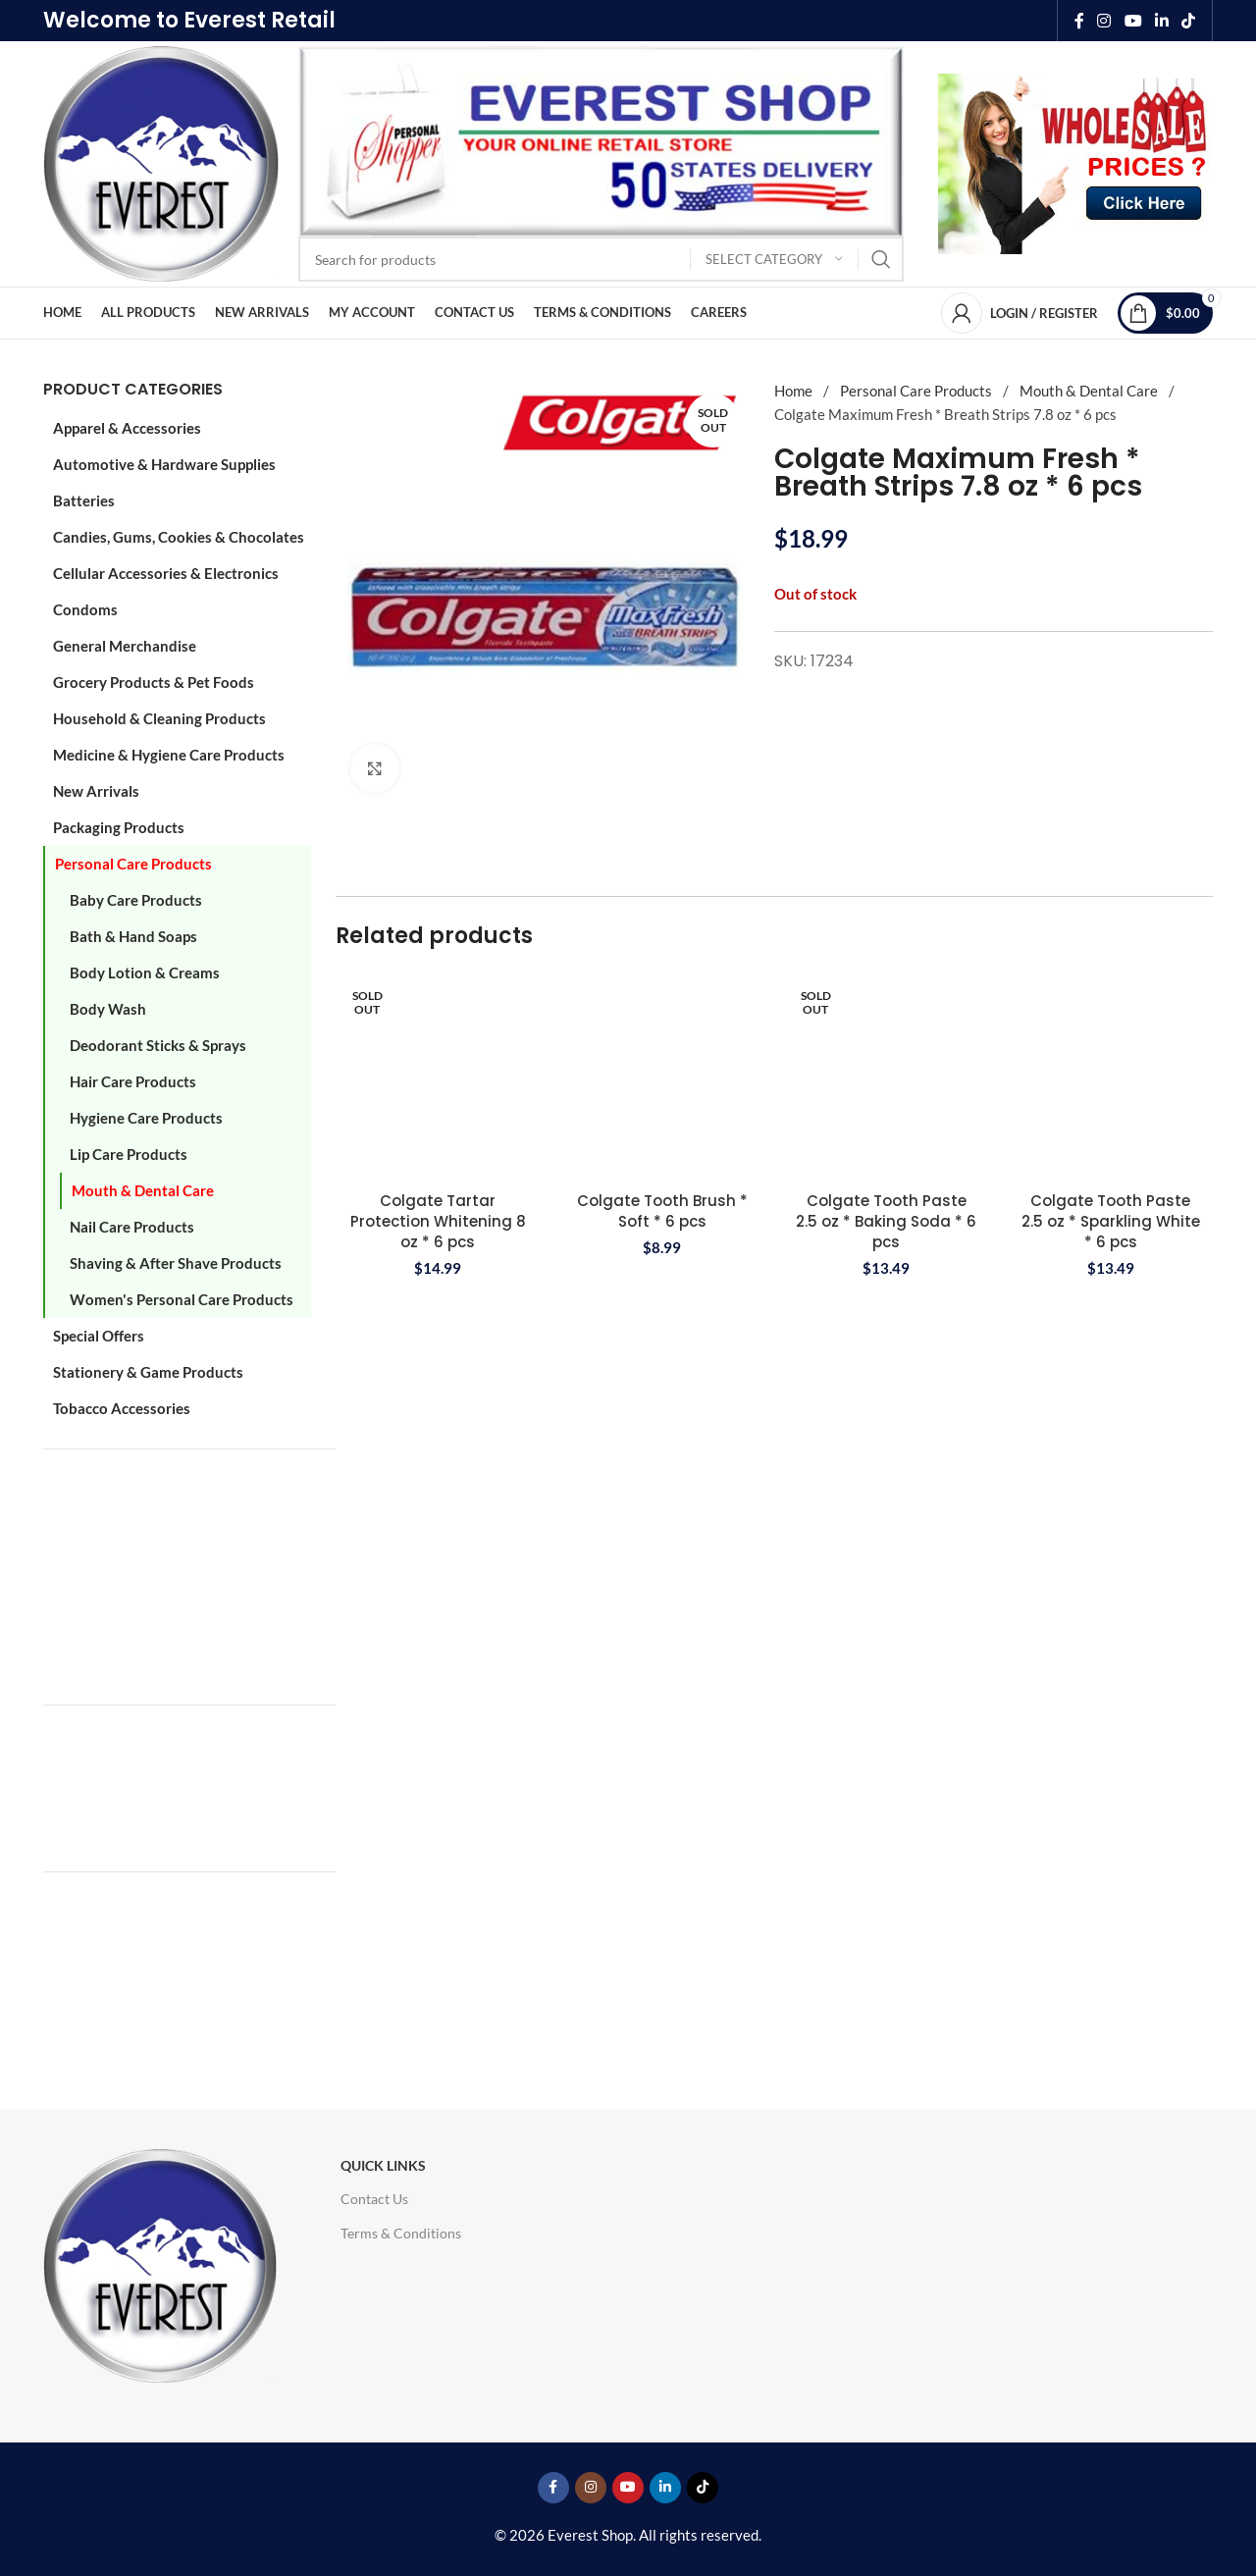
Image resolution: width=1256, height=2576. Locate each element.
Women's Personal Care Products (181, 1299)
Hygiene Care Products (146, 1118)
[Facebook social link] (1079, 20)
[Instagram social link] (1104, 20)
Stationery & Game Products (148, 1372)
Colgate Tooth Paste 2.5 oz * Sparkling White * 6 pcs (1110, 1221)
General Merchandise (124, 646)
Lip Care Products (128, 1154)
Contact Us (374, 2198)
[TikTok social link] (1189, 20)
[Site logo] (161, 162)
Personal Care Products (133, 863)
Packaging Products (118, 827)
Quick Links (383, 2165)
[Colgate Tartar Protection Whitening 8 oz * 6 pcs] (438, 1076)
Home (794, 390)
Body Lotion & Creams (145, 972)
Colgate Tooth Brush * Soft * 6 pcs (662, 1211)
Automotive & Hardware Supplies (164, 464)
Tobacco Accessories (121, 1408)
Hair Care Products (133, 1081)
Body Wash (108, 1009)
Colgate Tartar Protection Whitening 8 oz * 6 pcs (438, 1221)
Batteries (84, 500)
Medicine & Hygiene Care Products (169, 754)
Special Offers (98, 1335)
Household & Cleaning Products (159, 718)
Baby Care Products (136, 900)
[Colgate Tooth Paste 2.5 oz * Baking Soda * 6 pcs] (886, 1076)
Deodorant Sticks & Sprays (158, 1045)
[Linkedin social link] (1161, 20)
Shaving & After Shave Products (176, 1263)
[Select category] (774, 259)
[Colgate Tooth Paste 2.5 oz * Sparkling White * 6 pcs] (1111, 1076)
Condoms (85, 609)
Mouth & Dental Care (143, 1190)
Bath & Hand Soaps (133, 936)
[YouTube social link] (1133, 20)
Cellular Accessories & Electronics (166, 573)
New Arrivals (96, 791)
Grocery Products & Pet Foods (153, 682)
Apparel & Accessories (127, 428)
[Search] (601, 259)
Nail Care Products (132, 1226)
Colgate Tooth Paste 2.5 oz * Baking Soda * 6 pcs (886, 1221)
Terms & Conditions (400, 2233)
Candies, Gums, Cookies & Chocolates (178, 537)
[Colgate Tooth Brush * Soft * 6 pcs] (662, 1076)
